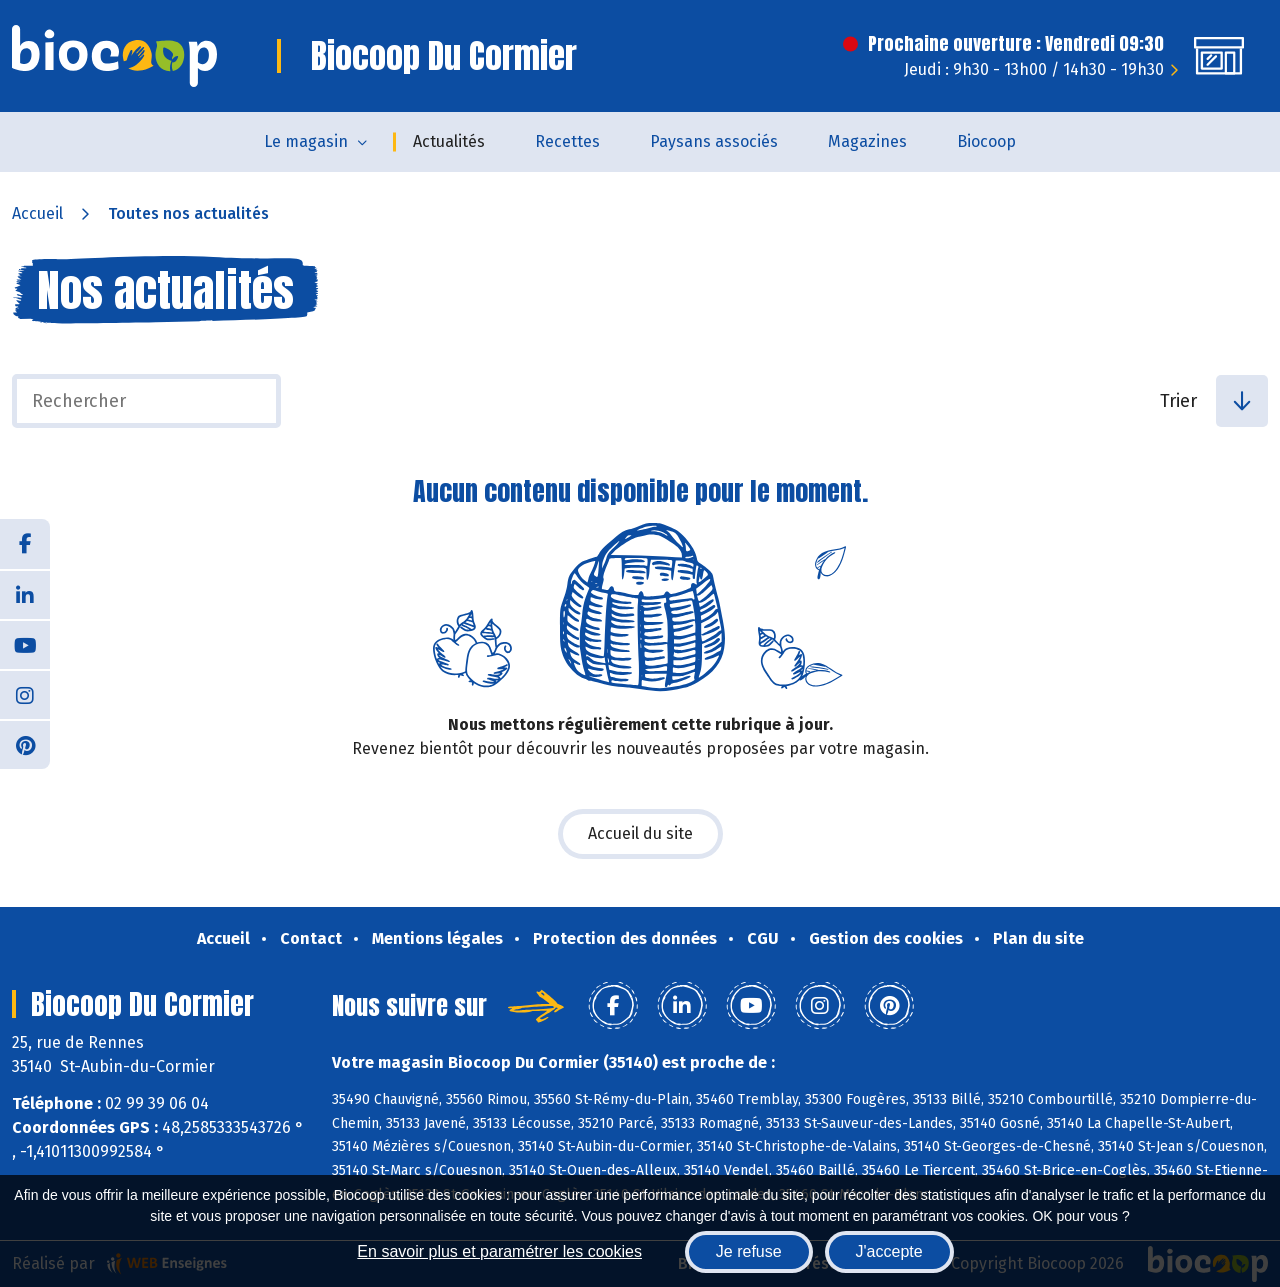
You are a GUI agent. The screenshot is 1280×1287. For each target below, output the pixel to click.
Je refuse (749, 1251)
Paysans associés (714, 141)
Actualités (449, 141)
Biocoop (986, 141)
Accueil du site (640, 833)
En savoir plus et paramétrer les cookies (499, 1251)
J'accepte (889, 1251)
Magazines (867, 141)
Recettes (567, 141)
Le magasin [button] (306, 141)
